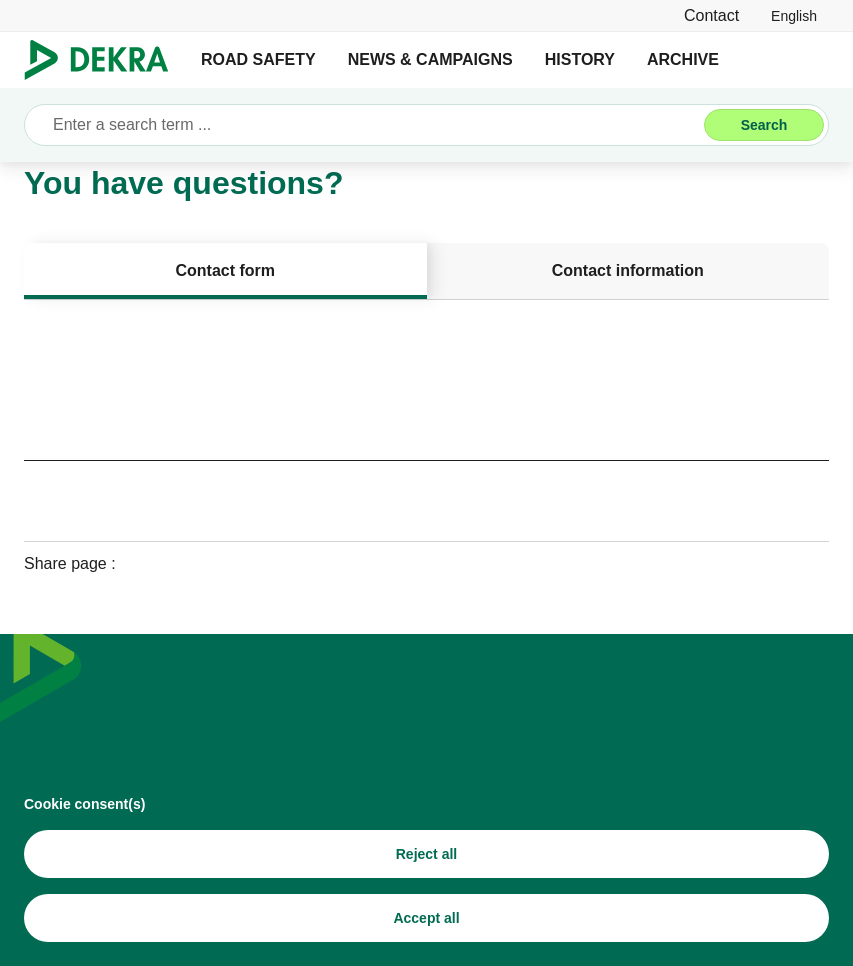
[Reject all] (426, 861)
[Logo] (104, 60)
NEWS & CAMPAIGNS (430, 59)
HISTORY (580, 59)
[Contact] (711, 15)
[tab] (225, 271)
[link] (794, 15)
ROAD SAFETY (258, 59)
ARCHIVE (683, 59)
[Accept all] (426, 925)
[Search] (764, 125)
